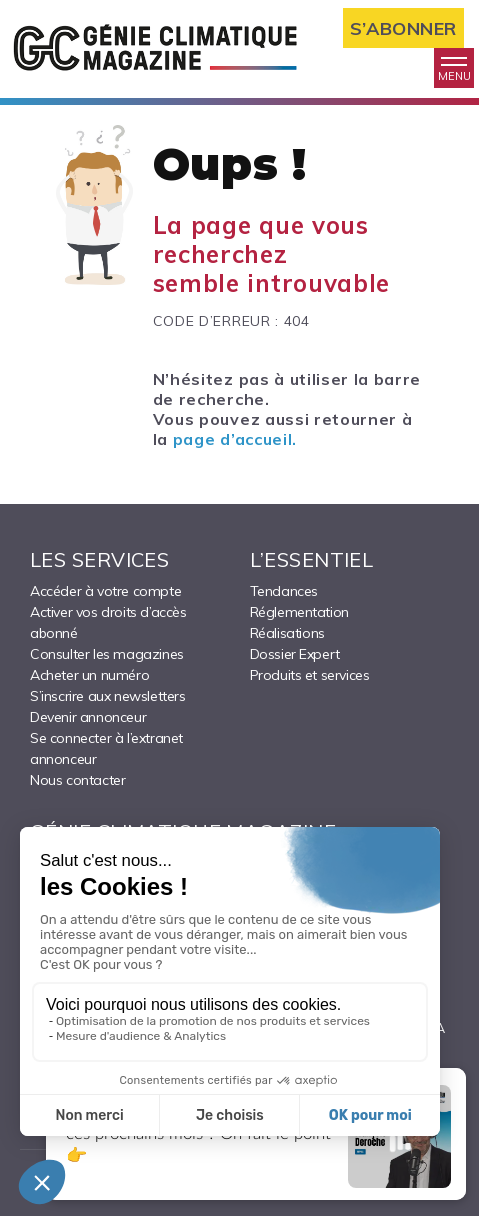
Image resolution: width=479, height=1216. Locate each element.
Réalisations (287, 633)
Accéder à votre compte (105, 591)
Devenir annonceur (88, 717)
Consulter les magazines (107, 654)
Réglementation (299, 612)
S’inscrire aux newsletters (108, 696)
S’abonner (403, 28)
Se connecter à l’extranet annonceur (106, 748)
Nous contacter (77, 780)
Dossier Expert (295, 654)
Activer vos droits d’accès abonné (108, 622)
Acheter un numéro (89, 675)
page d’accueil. (235, 439)
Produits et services (310, 675)
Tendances (284, 591)
